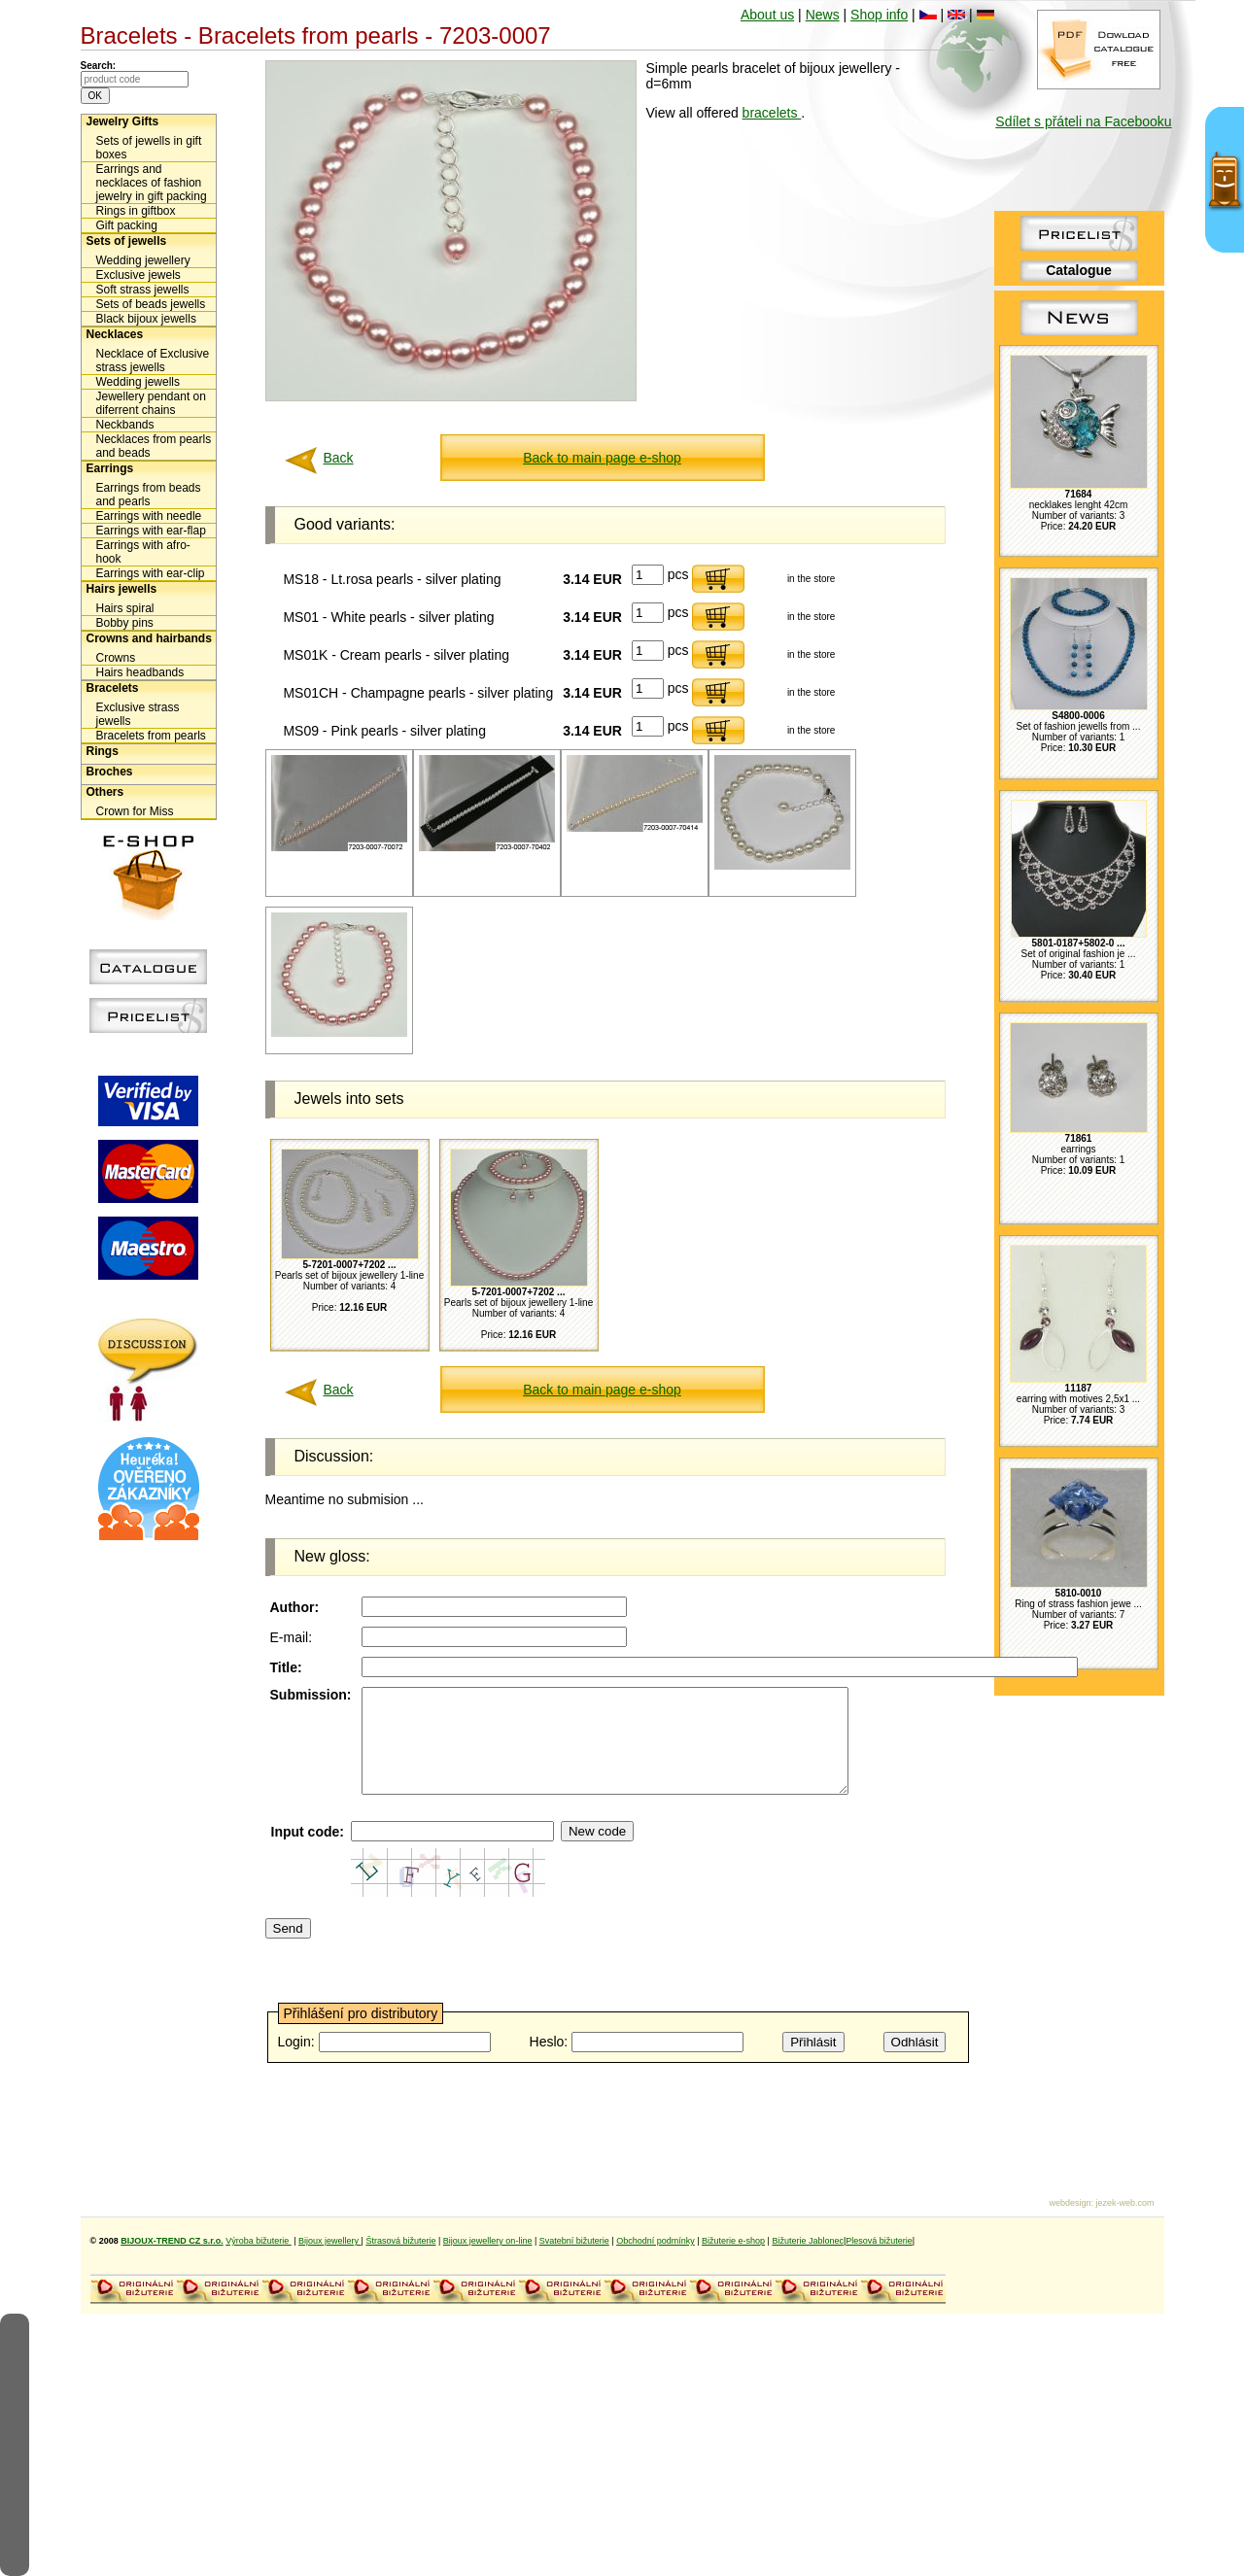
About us (767, 14)
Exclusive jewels (138, 275)
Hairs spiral (125, 608)
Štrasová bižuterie (400, 2241)
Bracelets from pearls (151, 735)
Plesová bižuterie (879, 2241)
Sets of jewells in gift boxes (149, 147)
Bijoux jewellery (330, 2241)
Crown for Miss (135, 811)
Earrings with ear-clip (150, 573)
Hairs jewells (121, 589)
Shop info (879, 14)
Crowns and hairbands (149, 638)
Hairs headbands (140, 672)
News (823, 14)
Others (105, 792)
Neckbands (125, 424)
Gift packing (126, 225)
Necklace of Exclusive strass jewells (153, 360)
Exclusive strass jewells (138, 714)
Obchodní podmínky (655, 2241)
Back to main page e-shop (602, 457)
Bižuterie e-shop (733, 2241)
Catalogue (1079, 270)
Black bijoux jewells (146, 319)
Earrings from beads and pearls (148, 494)
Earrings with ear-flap (151, 530)
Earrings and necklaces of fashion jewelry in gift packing (151, 182)
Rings (102, 751)
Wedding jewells (138, 382)
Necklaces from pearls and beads (154, 446)
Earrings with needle (149, 516)
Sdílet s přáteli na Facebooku (1083, 121)
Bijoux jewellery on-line (488, 2241)
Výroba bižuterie (258, 2241)
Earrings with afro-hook (143, 552)
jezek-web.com (1124, 2203)
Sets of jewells (126, 241)
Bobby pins (125, 623)
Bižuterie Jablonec (808, 2241)
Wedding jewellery (143, 260)
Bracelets (112, 688)
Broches (109, 771)
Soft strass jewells (143, 289)
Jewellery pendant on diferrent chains (151, 403)
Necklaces (115, 334)
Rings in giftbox (136, 211)
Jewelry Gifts (122, 121)
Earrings (110, 468)
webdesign (1069, 2203)
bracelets (772, 112)
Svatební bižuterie (574, 2241)
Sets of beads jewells (151, 304)
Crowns (116, 658)
